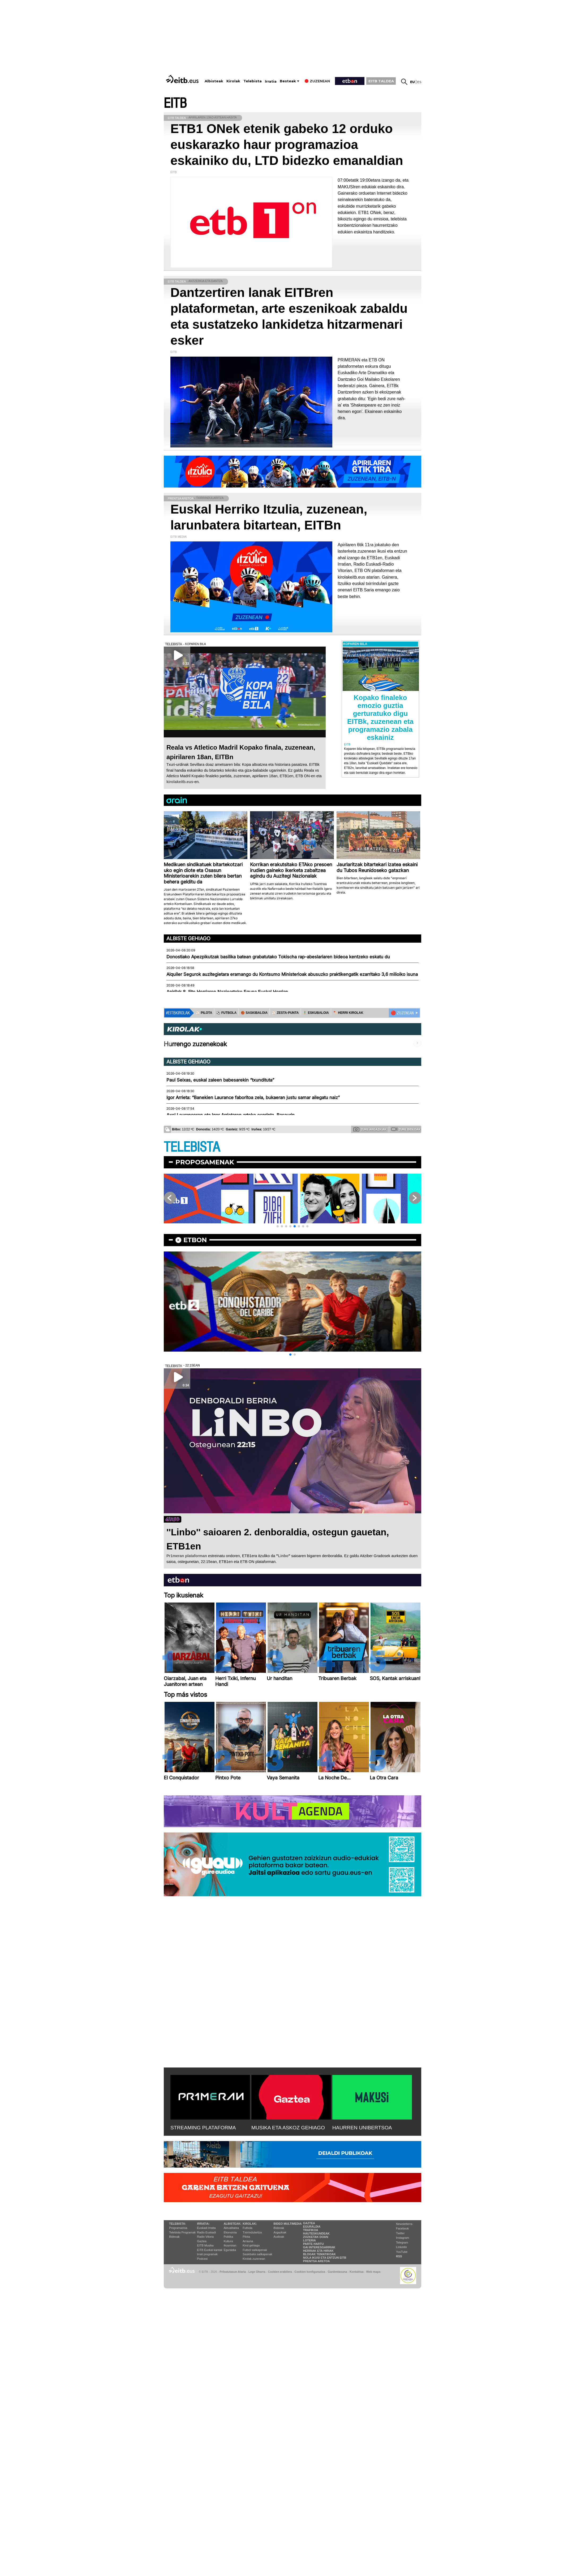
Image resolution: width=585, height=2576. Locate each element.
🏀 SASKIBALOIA (254, 1013)
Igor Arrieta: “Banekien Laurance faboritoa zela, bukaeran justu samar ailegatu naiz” (253, 1097)
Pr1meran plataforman (186, 1556)
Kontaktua (357, 2271)
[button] (278, 1226)
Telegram (402, 2242)
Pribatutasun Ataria (233, 2271)
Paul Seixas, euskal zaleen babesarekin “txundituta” (220, 1080)
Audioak (279, 2236)
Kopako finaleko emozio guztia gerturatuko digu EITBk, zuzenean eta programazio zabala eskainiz (380, 717)
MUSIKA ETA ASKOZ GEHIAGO (288, 2127)
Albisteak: (233, 2223)
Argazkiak (280, 2232)
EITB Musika (205, 2245)
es (419, 82)
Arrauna (248, 2241)
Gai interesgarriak (319, 2247)
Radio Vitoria (205, 2236)
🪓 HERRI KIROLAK (348, 1013)
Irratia (271, 81)
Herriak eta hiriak (318, 2250)
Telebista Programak (182, 2232)
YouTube (401, 2251)
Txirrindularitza (252, 2232)
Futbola (247, 2227)
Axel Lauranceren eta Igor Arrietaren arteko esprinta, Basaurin (230, 1115)
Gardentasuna (337, 2271)
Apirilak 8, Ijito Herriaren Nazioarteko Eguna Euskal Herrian (227, 991)
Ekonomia (230, 2232)
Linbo (283, 1556)
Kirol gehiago (251, 2245)
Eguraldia (230, 2250)
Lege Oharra (256, 2271)
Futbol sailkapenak (255, 2250)
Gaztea (201, 2241)
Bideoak (174, 2236)
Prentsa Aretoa (316, 2261)
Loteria (309, 2240)
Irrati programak (207, 2254)
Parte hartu (313, 2243)
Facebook (402, 2228)
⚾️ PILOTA (204, 1013)
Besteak (288, 81)
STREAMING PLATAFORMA (203, 2127)
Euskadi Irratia (206, 2227)
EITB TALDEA (381, 81)
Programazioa (178, 2227)
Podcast (202, 2258)
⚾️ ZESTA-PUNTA (285, 1013)
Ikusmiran (230, 2245)
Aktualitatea (231, 2227)
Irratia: (203, 2223)
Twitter (400, 2233)
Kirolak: (250, 2223)
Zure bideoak (405, 1129)
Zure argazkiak (369, 1129)
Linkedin (401, 2247)
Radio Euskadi (206, 2232)
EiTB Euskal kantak (209, 2250)
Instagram (402, 2237)
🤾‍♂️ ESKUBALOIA (316, 1013)
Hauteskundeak (316, 2233)
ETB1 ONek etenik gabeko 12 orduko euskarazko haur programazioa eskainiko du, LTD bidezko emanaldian (286, 145)
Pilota (246, 2236)
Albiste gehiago (188, 938)
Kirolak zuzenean (254, 2258)
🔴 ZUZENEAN (402, 1013)
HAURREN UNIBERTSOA (362, 2127)
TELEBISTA (192, 1147)
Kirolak (233, 81)
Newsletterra (404, 2223)
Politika (228, 2236)
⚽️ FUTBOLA (226, 1013)
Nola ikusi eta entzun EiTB (324, 2257)
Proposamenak (204, 1162)
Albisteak (214, 81)
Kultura (228, 2241)
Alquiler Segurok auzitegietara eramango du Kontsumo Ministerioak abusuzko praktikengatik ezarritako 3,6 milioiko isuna (292, 974)
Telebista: (177, 2223)
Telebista (252, 81)
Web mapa (373, 2271)
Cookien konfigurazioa (309, 2271)
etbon (195, 1240)
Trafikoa (310, 2230)
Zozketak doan (315, 2236)
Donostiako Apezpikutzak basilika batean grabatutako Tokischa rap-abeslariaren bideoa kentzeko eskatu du (278, 956)
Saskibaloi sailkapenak (257, 2254)
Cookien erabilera (280, 2271)
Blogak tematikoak (319, 2254)
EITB (175, 103)
